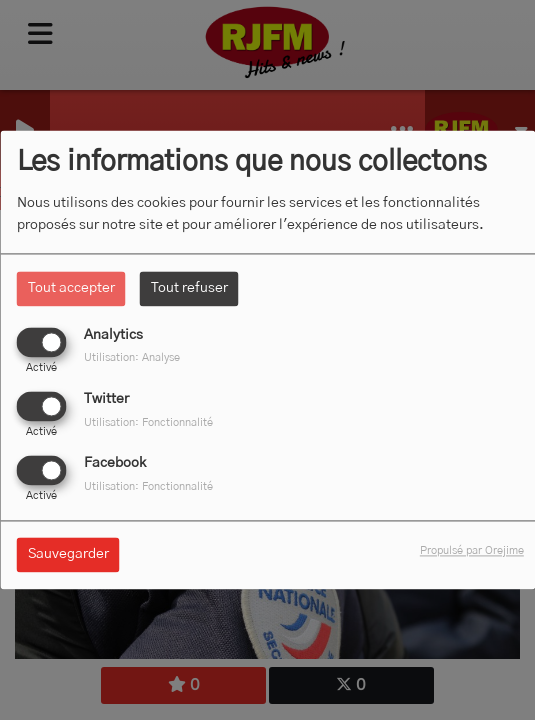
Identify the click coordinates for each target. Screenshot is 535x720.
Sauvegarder (68, 555)
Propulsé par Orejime (472, 551)
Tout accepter (71, 288)
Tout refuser (189, 288)
